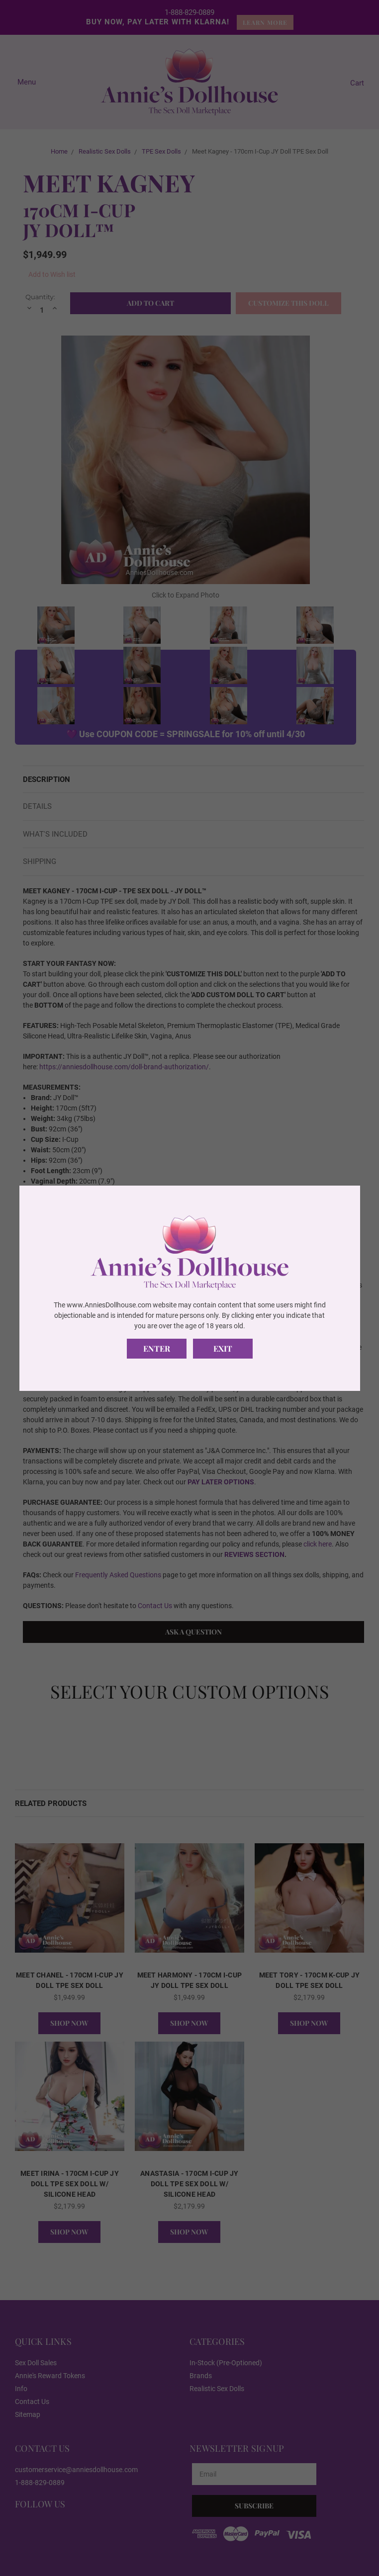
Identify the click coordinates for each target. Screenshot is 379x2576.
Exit (222, 1348)
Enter (156, 1348)
